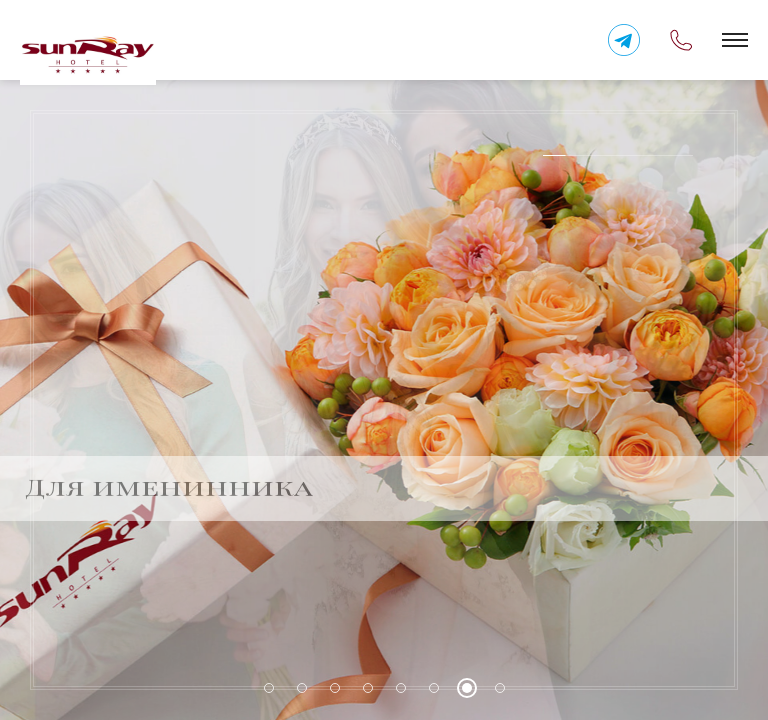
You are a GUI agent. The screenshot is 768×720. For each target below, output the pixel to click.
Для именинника (169, 471)
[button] (735, 40)
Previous (683, 471)
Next (723, 471)
